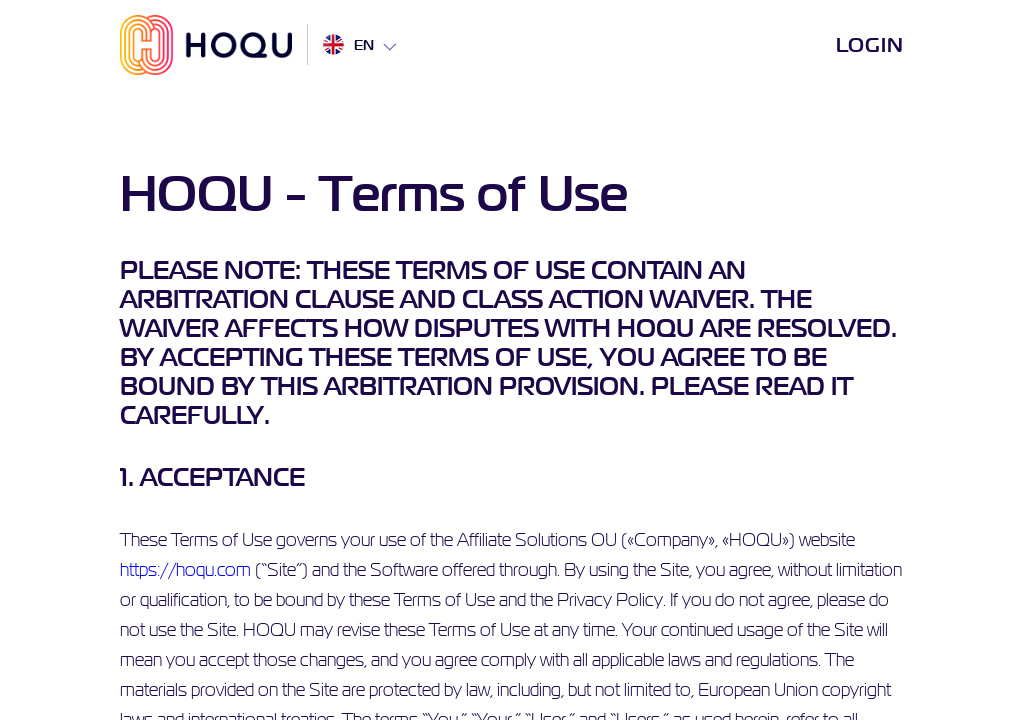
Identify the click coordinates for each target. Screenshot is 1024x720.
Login (870, 44)
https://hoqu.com (185, 570)
